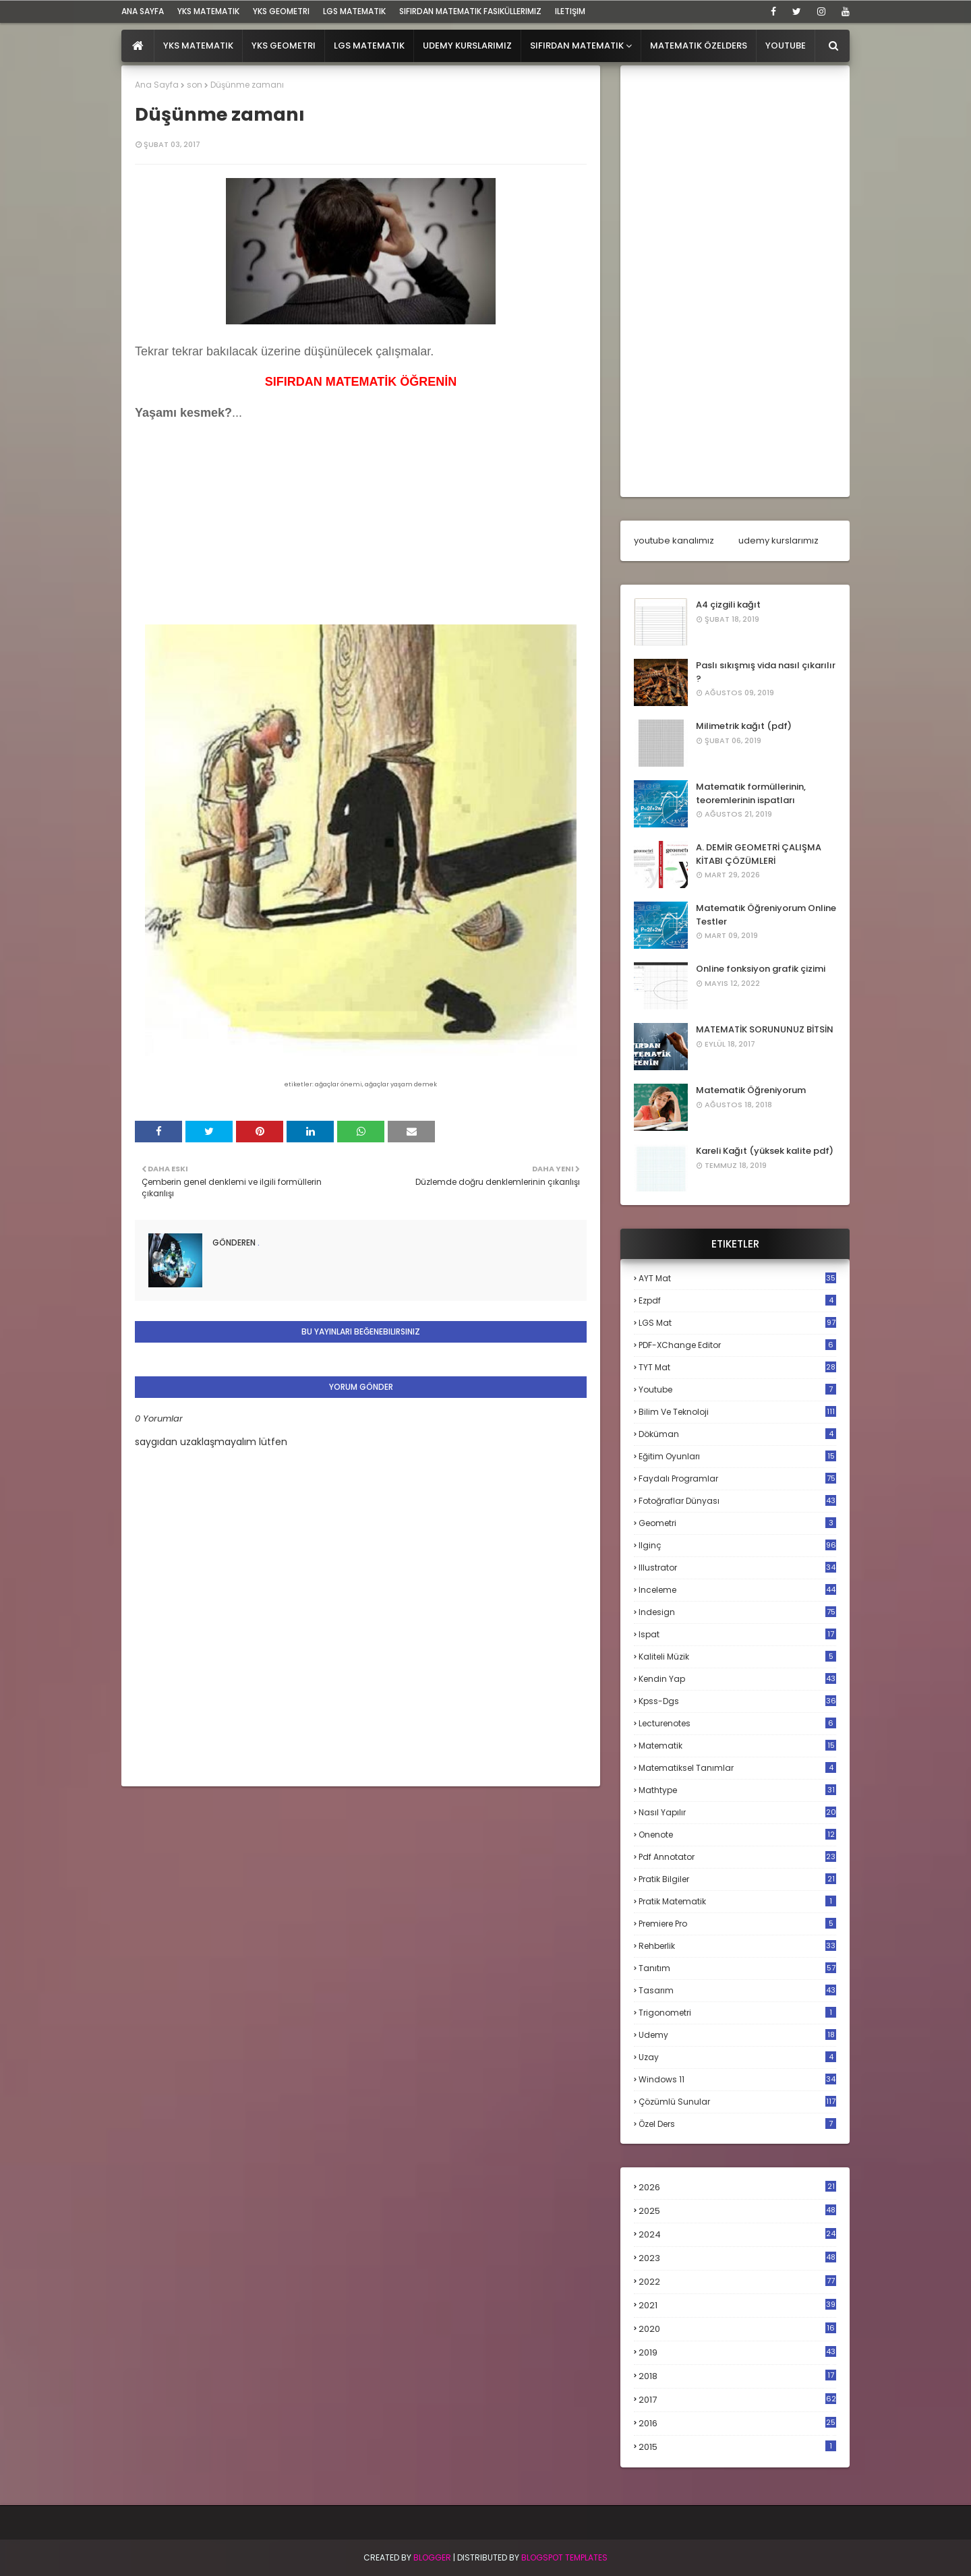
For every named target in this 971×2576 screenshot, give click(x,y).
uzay (737, 2057)
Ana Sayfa (157, 84)
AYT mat (737, 1278)
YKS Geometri (281, 11)
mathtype (737, 1790)
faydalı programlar (737, 1478)
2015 (737, 2446)
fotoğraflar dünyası (737, 1500)
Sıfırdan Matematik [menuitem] (577, 45)
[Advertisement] (236, 535)
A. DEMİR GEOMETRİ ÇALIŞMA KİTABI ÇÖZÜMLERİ (758, 854)
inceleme (737, 1590)
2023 (737, 2258)
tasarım (737, 1990)
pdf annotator (737, 1857)
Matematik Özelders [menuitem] (698, 45)
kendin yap (737, 1679)
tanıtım (737, 1968)
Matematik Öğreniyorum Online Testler (766, 915)
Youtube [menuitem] (785, 45)
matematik (737, 1746)
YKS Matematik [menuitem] (198, 45)
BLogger (432, 2557)
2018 (737, 2376)
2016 (737, 2423)
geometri (737, 1523)
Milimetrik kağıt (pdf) (744, 726)
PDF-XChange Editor (737, 1345)
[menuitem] (137, 46)
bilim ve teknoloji (737, 1411)
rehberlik (737, 1946)
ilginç (737, 1545)
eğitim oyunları (737, 1456)
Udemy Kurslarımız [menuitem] (467, 45)
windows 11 (737, 2079)
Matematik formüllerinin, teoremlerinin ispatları (751, 793)
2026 (737, 2187)
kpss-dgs (737, 1701)
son (194, 84)
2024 (737, 2234)
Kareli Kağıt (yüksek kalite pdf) (764, 1150)
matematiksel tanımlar (737, 1768)
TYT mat (737, 1367)
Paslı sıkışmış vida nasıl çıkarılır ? (765, 672)
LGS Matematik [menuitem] (369, 45)
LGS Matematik (354, 11)
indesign (737, 1612)
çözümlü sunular (737, 2101)
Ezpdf (737, 1300)
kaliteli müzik (737, 1656)
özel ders (737, 2124)
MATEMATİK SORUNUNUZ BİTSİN (764, 1029)
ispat (737, 1635)
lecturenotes (737, 1723)
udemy (737, 2035)
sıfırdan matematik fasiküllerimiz (470, 11)
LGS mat (737, 1322)
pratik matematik (737, 1901)
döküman (737, 1434)
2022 (737, 2281)
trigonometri (737, 2012)
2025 (737, 2210)
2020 (737, 2329)
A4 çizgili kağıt (728, 604)
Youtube (737, 1389)
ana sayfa (142, 11)
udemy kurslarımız (778, 540)
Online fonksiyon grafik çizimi (760, 968)
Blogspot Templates (564, 2557)
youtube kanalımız (674, 540)
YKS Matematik (208, 11)
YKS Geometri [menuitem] (284, 45)
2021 (737, 2305)
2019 (737, 2353)
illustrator (737, 1567)
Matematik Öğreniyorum (751, 1090)
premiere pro (737, 1923)
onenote (737, 1834)
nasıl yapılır (737, 1812)
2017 (737, 2400)
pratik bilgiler (737, 1879)
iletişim (570, 11)
